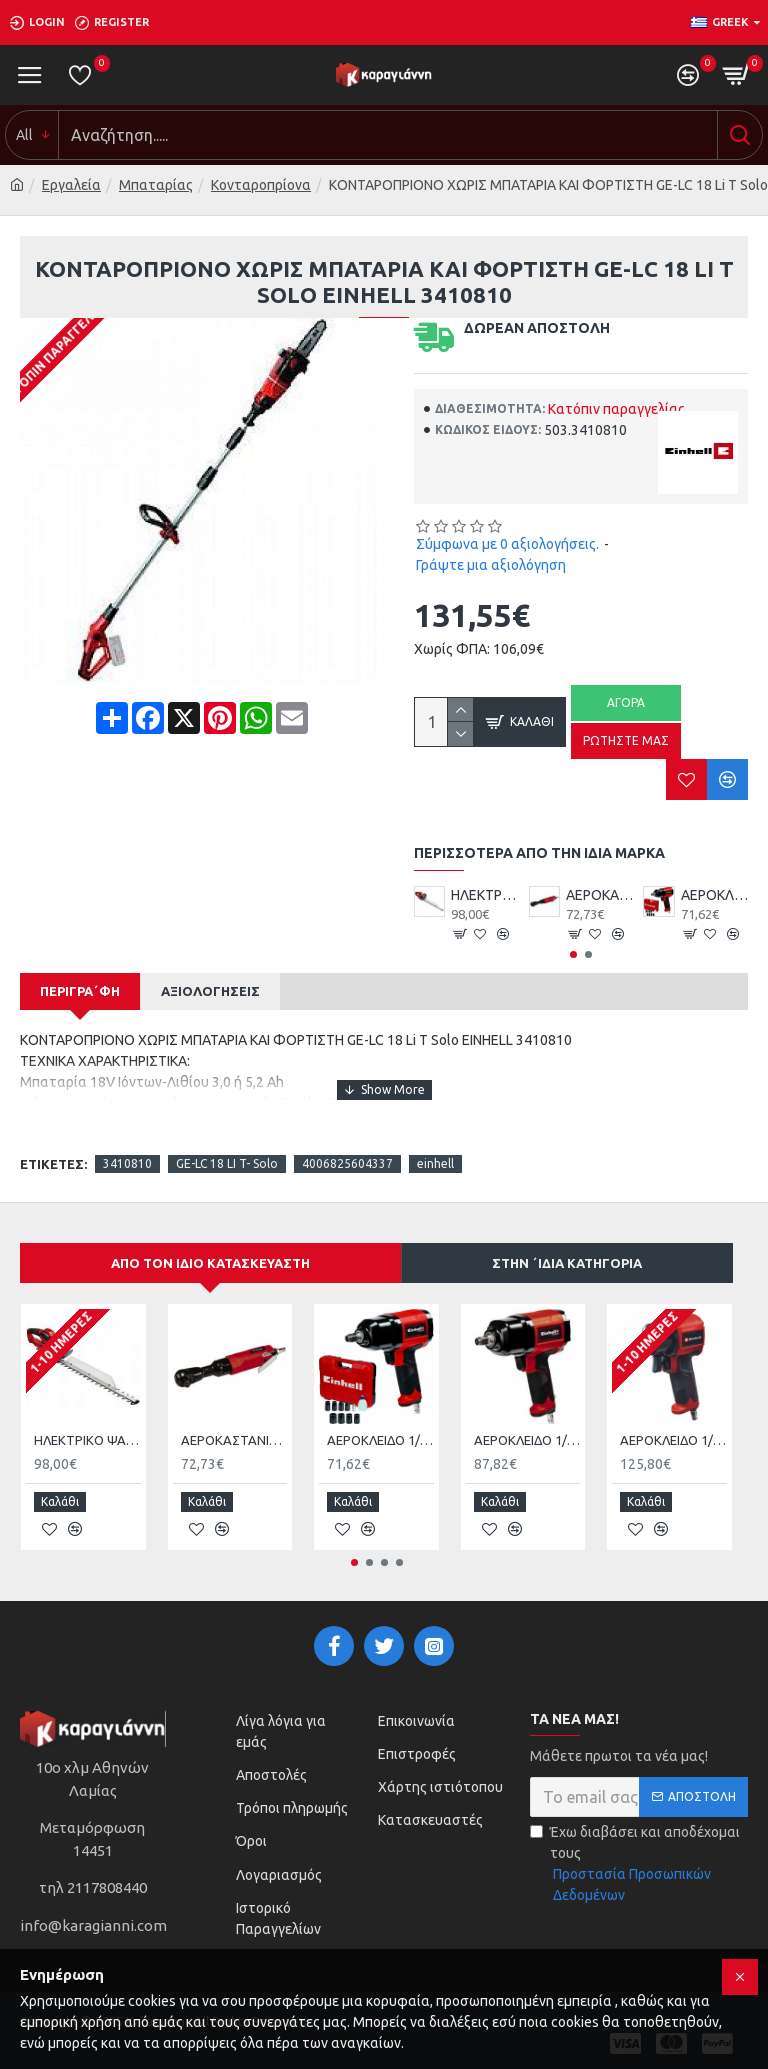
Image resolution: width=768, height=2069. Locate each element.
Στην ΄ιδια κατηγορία (567, 1263)
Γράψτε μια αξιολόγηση (491, 565)
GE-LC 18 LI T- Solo (227, 1163)
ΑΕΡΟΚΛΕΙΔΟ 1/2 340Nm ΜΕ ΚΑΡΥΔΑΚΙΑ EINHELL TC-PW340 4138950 (714, 895)
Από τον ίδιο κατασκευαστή (210, 1263)
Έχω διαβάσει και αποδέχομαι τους (639, 1859)
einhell (435, 1163)
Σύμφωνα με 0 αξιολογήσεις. (507, 544)
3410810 (127, 1163)
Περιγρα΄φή (80, 991)
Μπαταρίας (156, 185)
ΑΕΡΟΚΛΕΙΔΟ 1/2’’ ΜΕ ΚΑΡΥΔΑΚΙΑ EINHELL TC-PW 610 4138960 (527, 1440)
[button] (573, 954)
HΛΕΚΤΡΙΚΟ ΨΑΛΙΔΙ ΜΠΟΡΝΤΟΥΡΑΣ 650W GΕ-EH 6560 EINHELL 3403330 (484, 895)
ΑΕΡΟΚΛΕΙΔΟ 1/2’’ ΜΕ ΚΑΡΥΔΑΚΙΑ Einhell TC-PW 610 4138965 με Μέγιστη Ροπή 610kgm (673, 1440)
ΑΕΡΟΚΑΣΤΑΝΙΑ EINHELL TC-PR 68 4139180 (599, 895)
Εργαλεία (71, 185)
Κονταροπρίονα (261, 185)
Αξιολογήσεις (210, 991)
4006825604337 (347, 1163)
